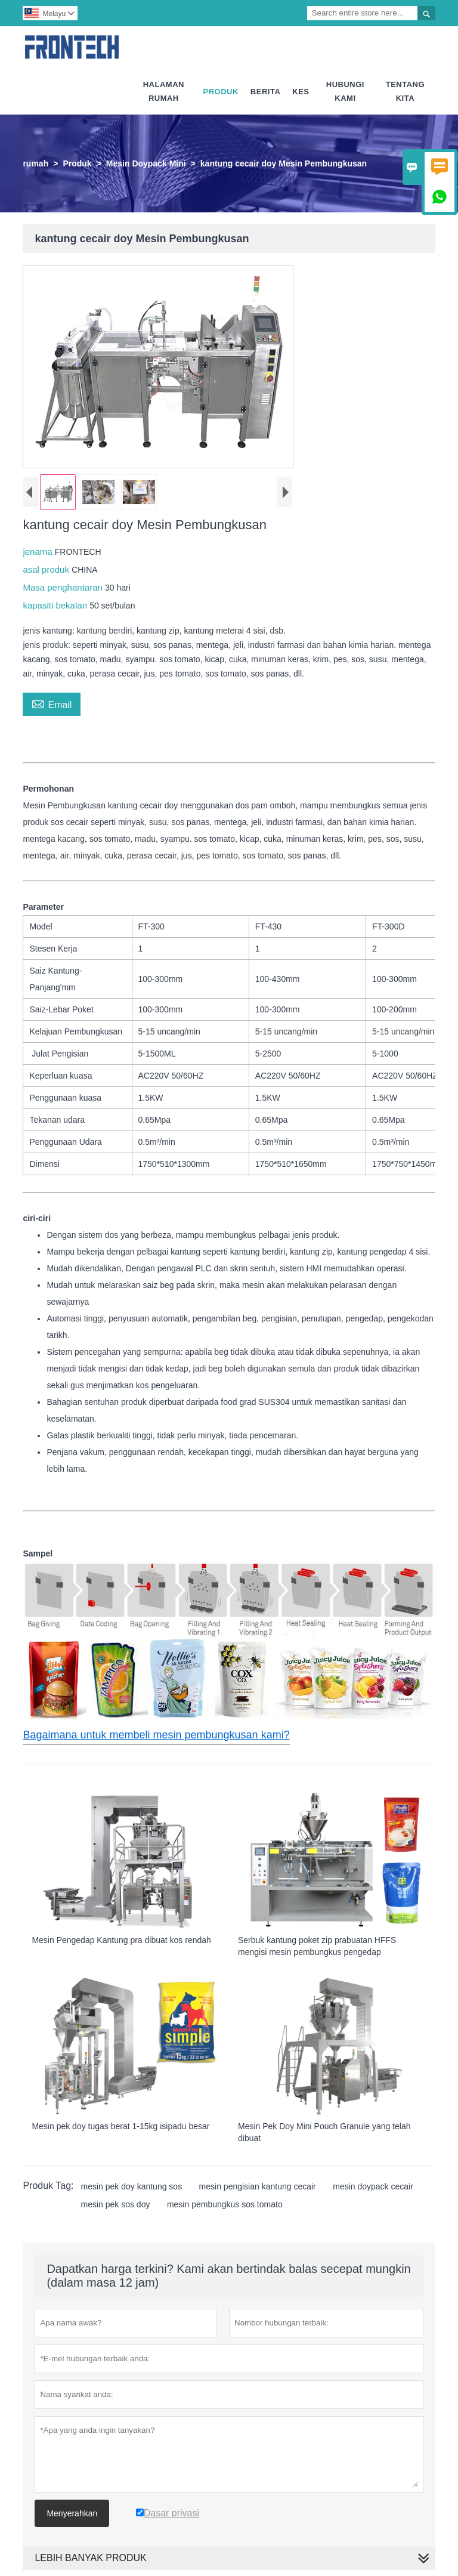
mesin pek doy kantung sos (131, 2186)
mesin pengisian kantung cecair (257, 2186)
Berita (265, 91)
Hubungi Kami (345, 91)
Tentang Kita (405, 91)
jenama (38, 551)
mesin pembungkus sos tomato (225, 2204)
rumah (35, 163)
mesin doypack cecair (373, 2186)
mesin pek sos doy (115, 2204)
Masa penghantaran (64, 587)
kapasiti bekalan (56, 605)
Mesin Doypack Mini (146, 163)
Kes (300, 91)
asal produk (47, 569)
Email (52, 703)
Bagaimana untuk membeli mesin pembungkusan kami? (156, 1735)
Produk (221, 91)
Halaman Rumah (163, 91)
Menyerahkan (72, 2513)
